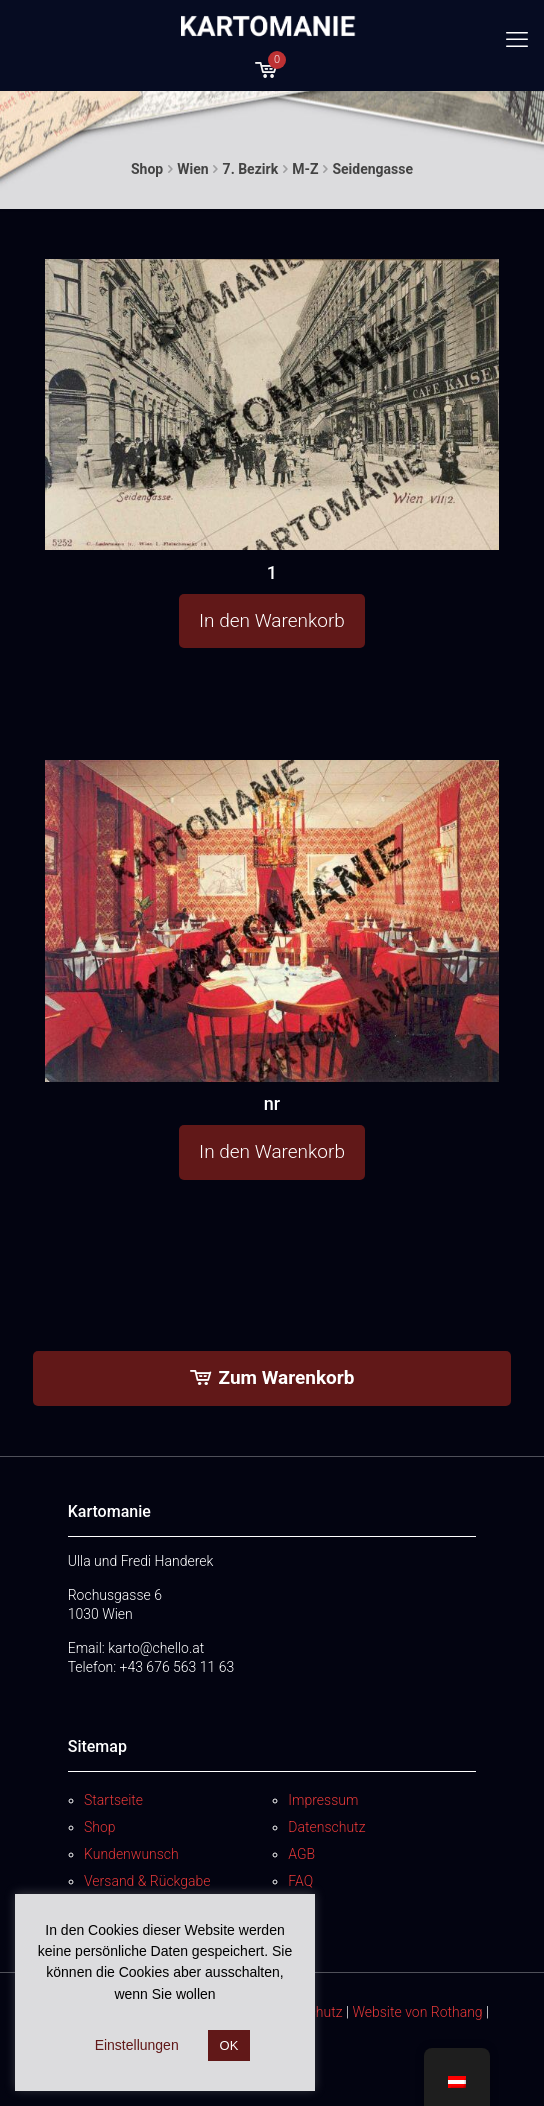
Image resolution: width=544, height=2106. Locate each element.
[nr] (272, 921)
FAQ (300, 1881)
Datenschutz (326, 1827)
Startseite (113, 1800)
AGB (301, 1854)
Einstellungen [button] (137, 2045)
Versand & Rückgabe (147, 1881)
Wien (192, 169)
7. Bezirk (251, 169)
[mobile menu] (517, 40)
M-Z (305, 169)
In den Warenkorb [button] (272, 620)
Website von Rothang (417, 2012)
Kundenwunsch (131, 1854)
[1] (272, 405)
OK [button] (229, 2045)
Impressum (323, 1800)
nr (272, 1103)
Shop (147, 169)
